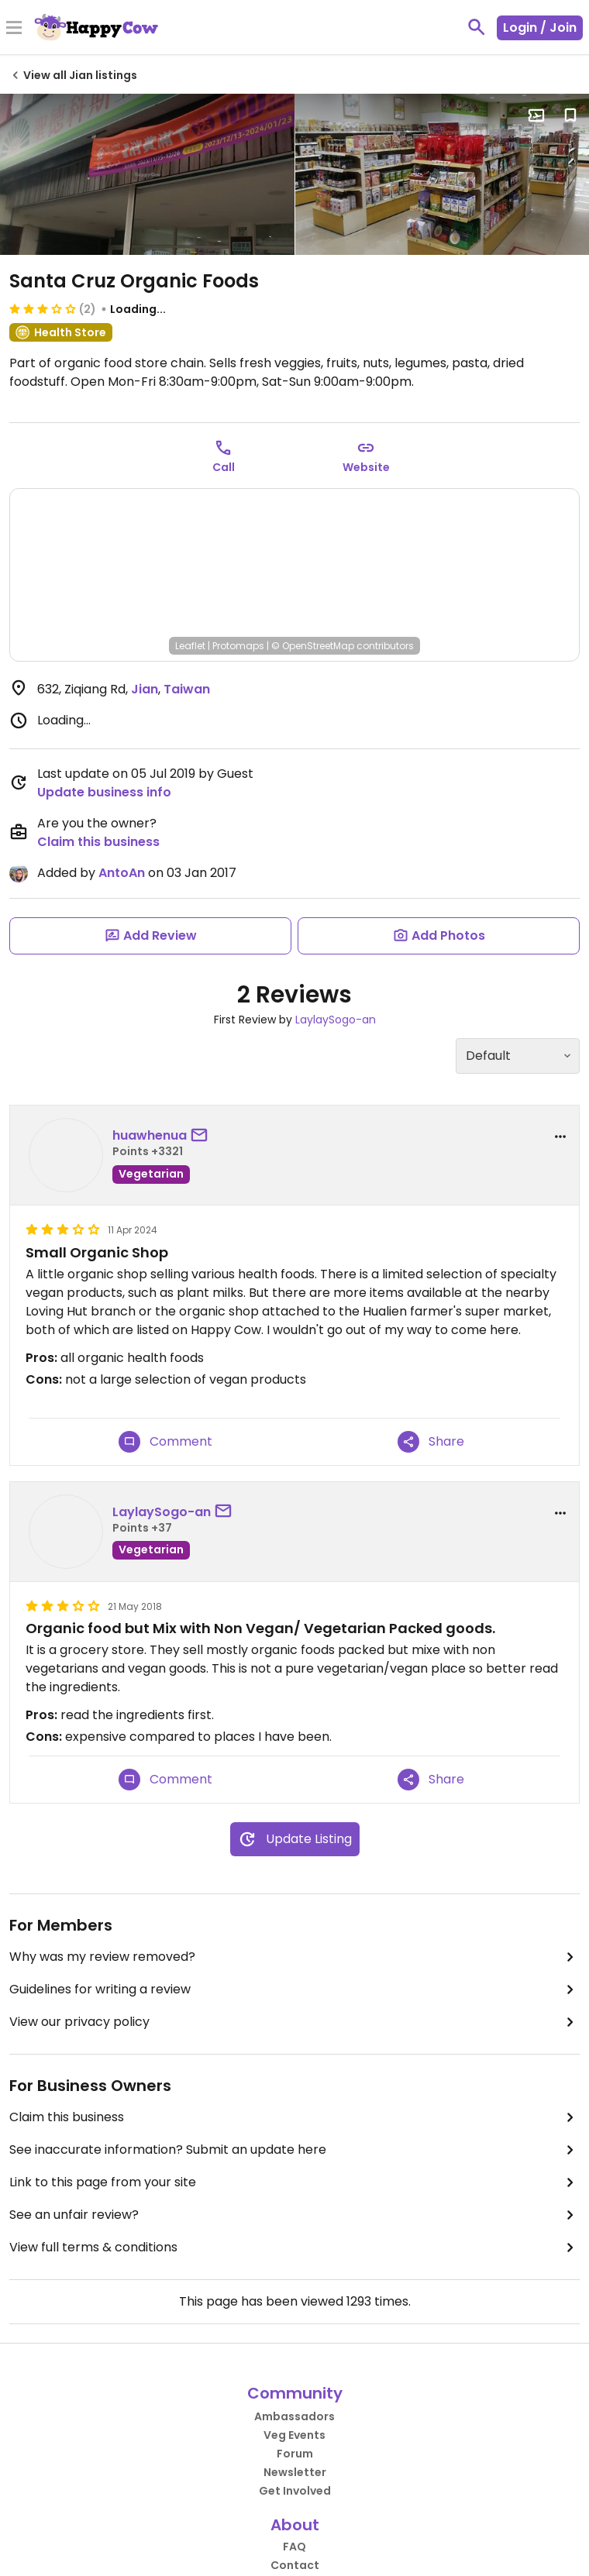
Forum (295, 2453)
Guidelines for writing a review (294, 1989)
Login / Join (540, 27)
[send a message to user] (202, 1135)
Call (223, 467)
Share (431, 1442)
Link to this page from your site (294, 2182)
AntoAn (121, 873)
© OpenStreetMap (312, 645)
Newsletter (295, 2472)
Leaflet (190, 645)
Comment (165, 1442)
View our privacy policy (294, 2022)
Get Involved (295, 2491)
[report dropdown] (560, 1136)
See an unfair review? (294, 2215)
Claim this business (98, 842)
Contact (294, 2565)
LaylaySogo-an (335, 1019)
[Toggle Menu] (14, 28)
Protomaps (238, 645)
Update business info (104, 792)
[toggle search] (477, 27)
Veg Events (295, 2435)
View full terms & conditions (294, 2247)
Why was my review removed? (294, 1957)
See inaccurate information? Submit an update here (294, 2150)
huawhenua (149, 1135)
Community (295, 2393)
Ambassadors (294, 2416)
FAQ (294, 2546)
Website (366, 467)
